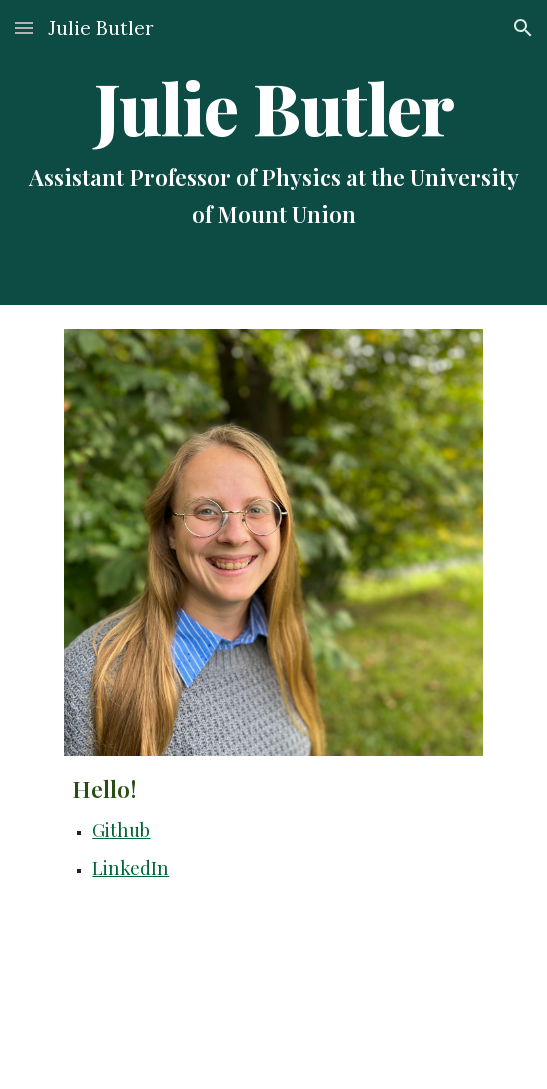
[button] (24, 27)
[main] (273, 152)
